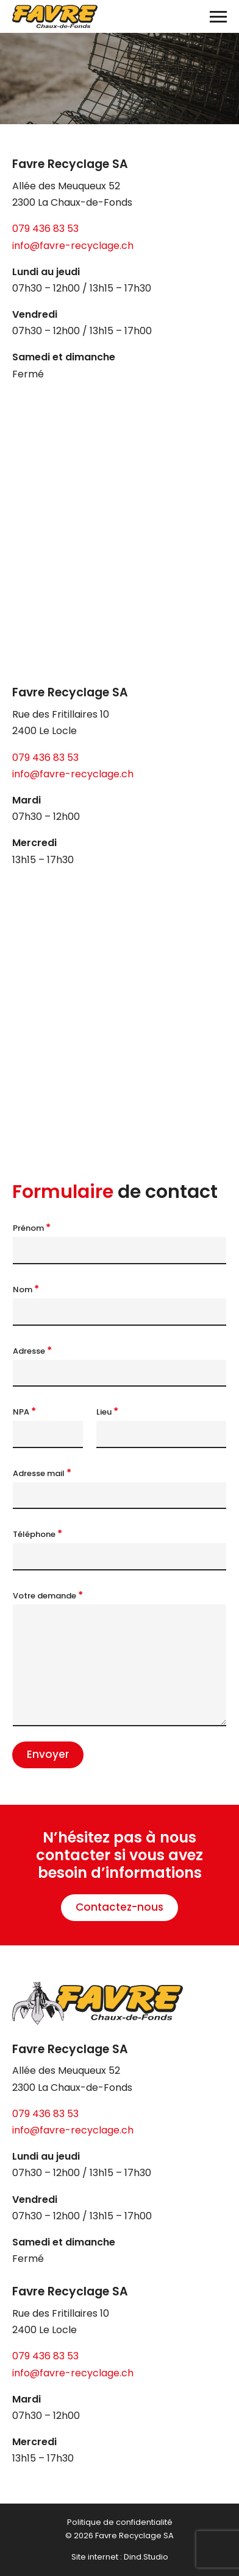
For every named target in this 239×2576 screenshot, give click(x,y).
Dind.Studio (146, 2557)
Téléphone (37, 1534)
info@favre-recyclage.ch (73, 246)
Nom (26, 1289)
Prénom (32, 1227)
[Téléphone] (119, 1556)
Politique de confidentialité (120, 2522)
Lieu (107, 1411)
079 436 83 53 (45, 229)
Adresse (32, 1350)
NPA (24, 1411)
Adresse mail (42, 1473)
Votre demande (48, 1595)
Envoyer (48, 1754)
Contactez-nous (119, 1907)
